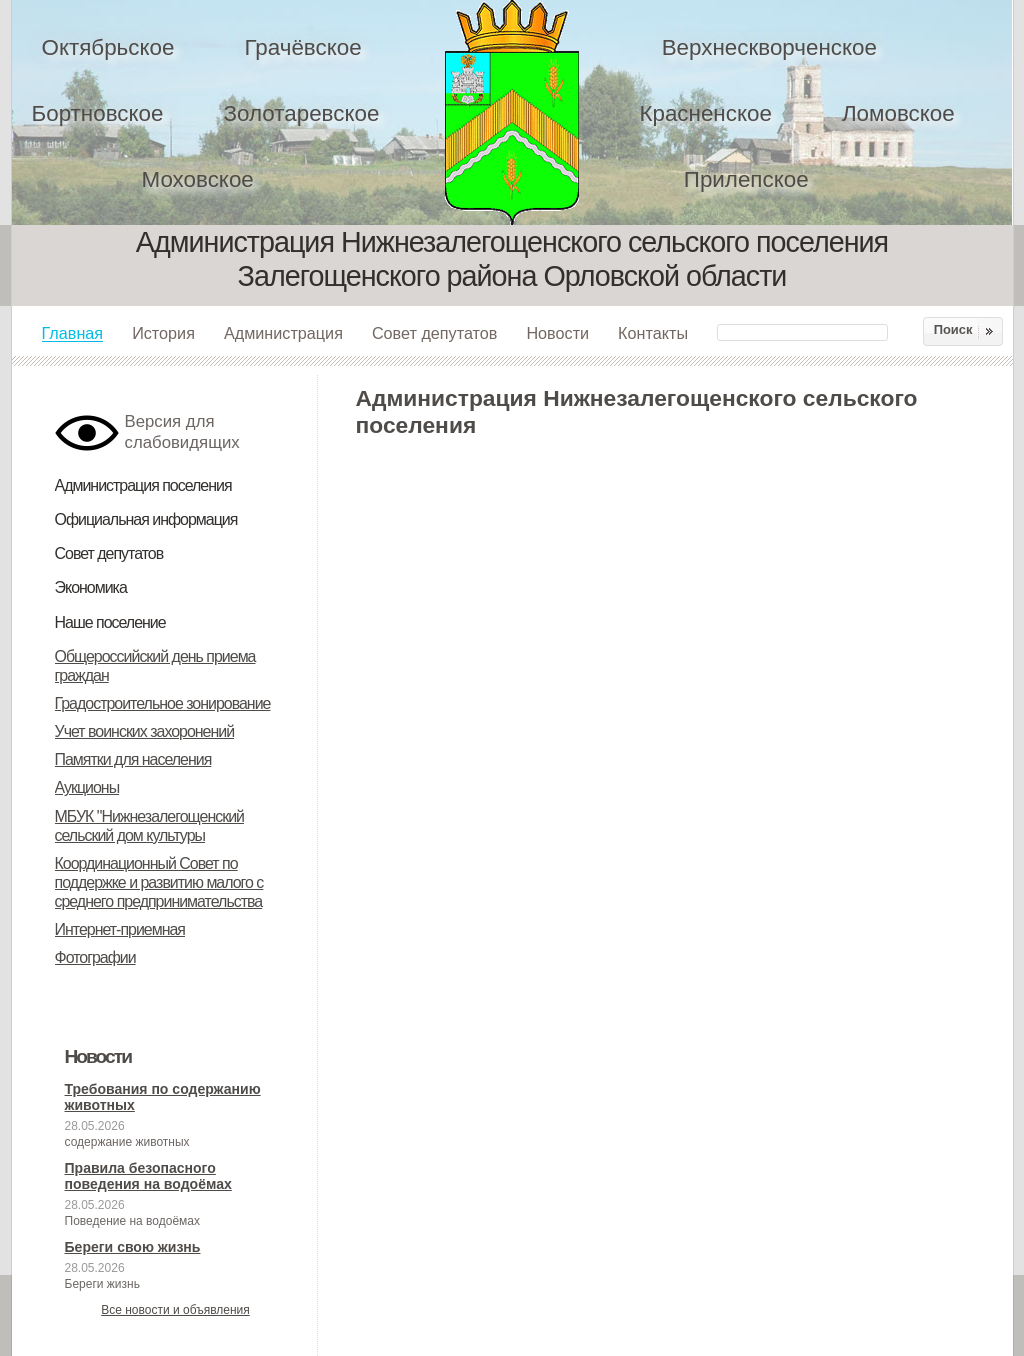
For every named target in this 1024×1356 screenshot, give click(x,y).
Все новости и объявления (175, 1310)
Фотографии (95, 957)
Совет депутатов (435, 333)
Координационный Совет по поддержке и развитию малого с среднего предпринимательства (159, 882)
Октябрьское (108, 47)
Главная (73, 333)
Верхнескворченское (769, 47)
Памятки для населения (133, 759)
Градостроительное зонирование (163, 703)
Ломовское (898, 113)
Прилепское (746, 179)
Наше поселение (110, 622)
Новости (557, 333)
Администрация (283, 333)
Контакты (653, 333)
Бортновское (98, 113)
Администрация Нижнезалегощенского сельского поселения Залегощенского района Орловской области (525, 112)
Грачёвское (302, 47)
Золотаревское (301, 113)
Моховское (198, 179)
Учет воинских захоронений (145, 731)
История (163, 333)
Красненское (705, 113)
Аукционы (87, 787)
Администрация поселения (143, 485)
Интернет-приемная (120, 929)
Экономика (91, 587)
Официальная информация (146, 519)
